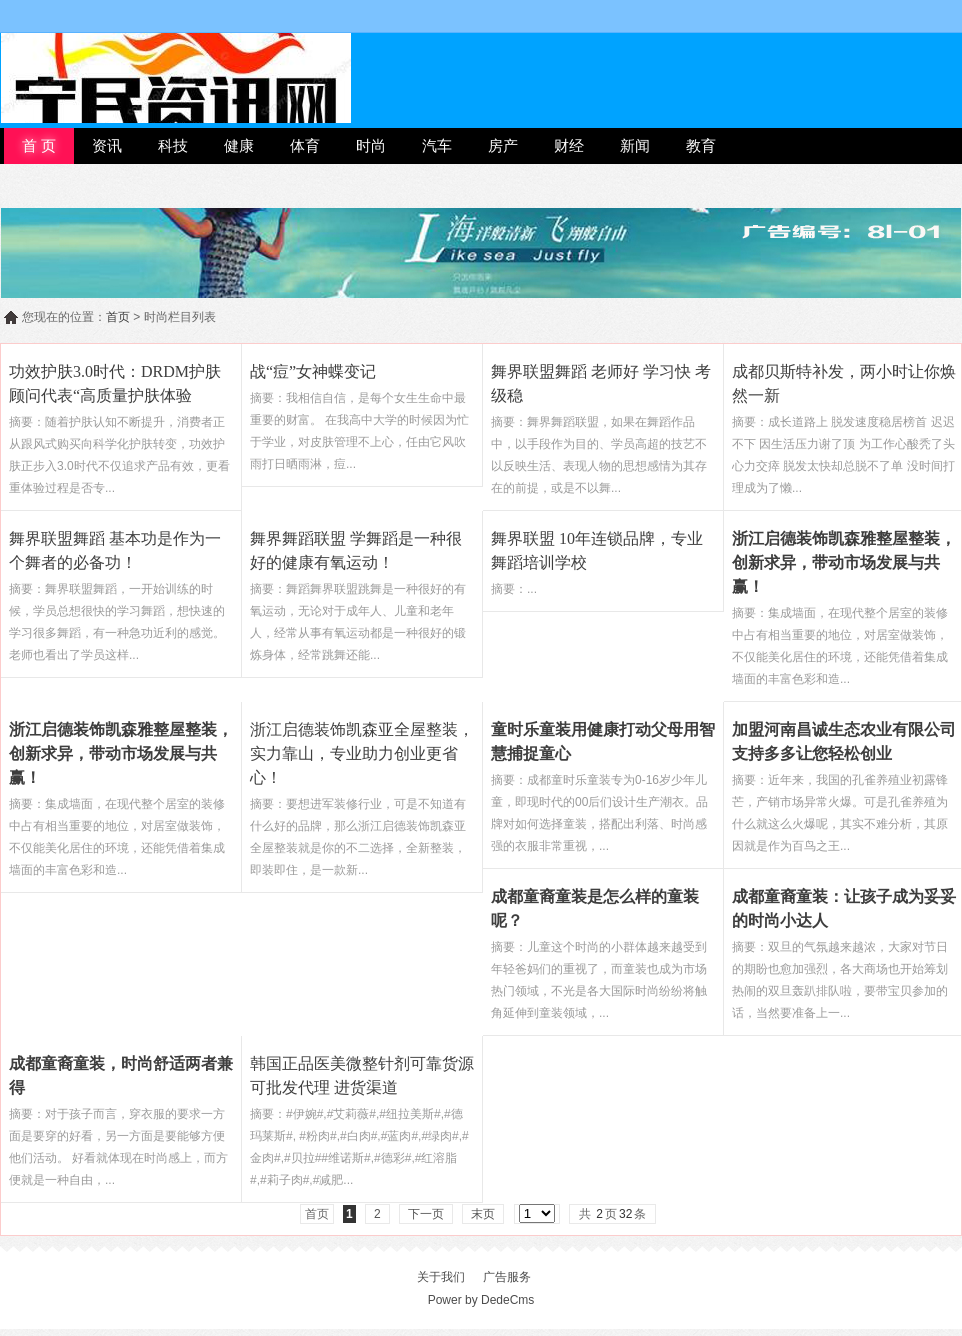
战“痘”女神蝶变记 (313, 371)
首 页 (39, 145)
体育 (305, 145)
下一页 (426, 1214)
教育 (701, 145)
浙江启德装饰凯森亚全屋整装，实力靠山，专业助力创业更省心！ (362, 753)
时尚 (371, 145)
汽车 (437, 145)
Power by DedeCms (481, 1300)
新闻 (635, 145)
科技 (173, 145)
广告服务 (507, 1277)
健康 (239, 145)
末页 (483, 1214)
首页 (118, 317)
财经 (569, 145)
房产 (503, 145)
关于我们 (441, 1277)
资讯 (107, 145)
